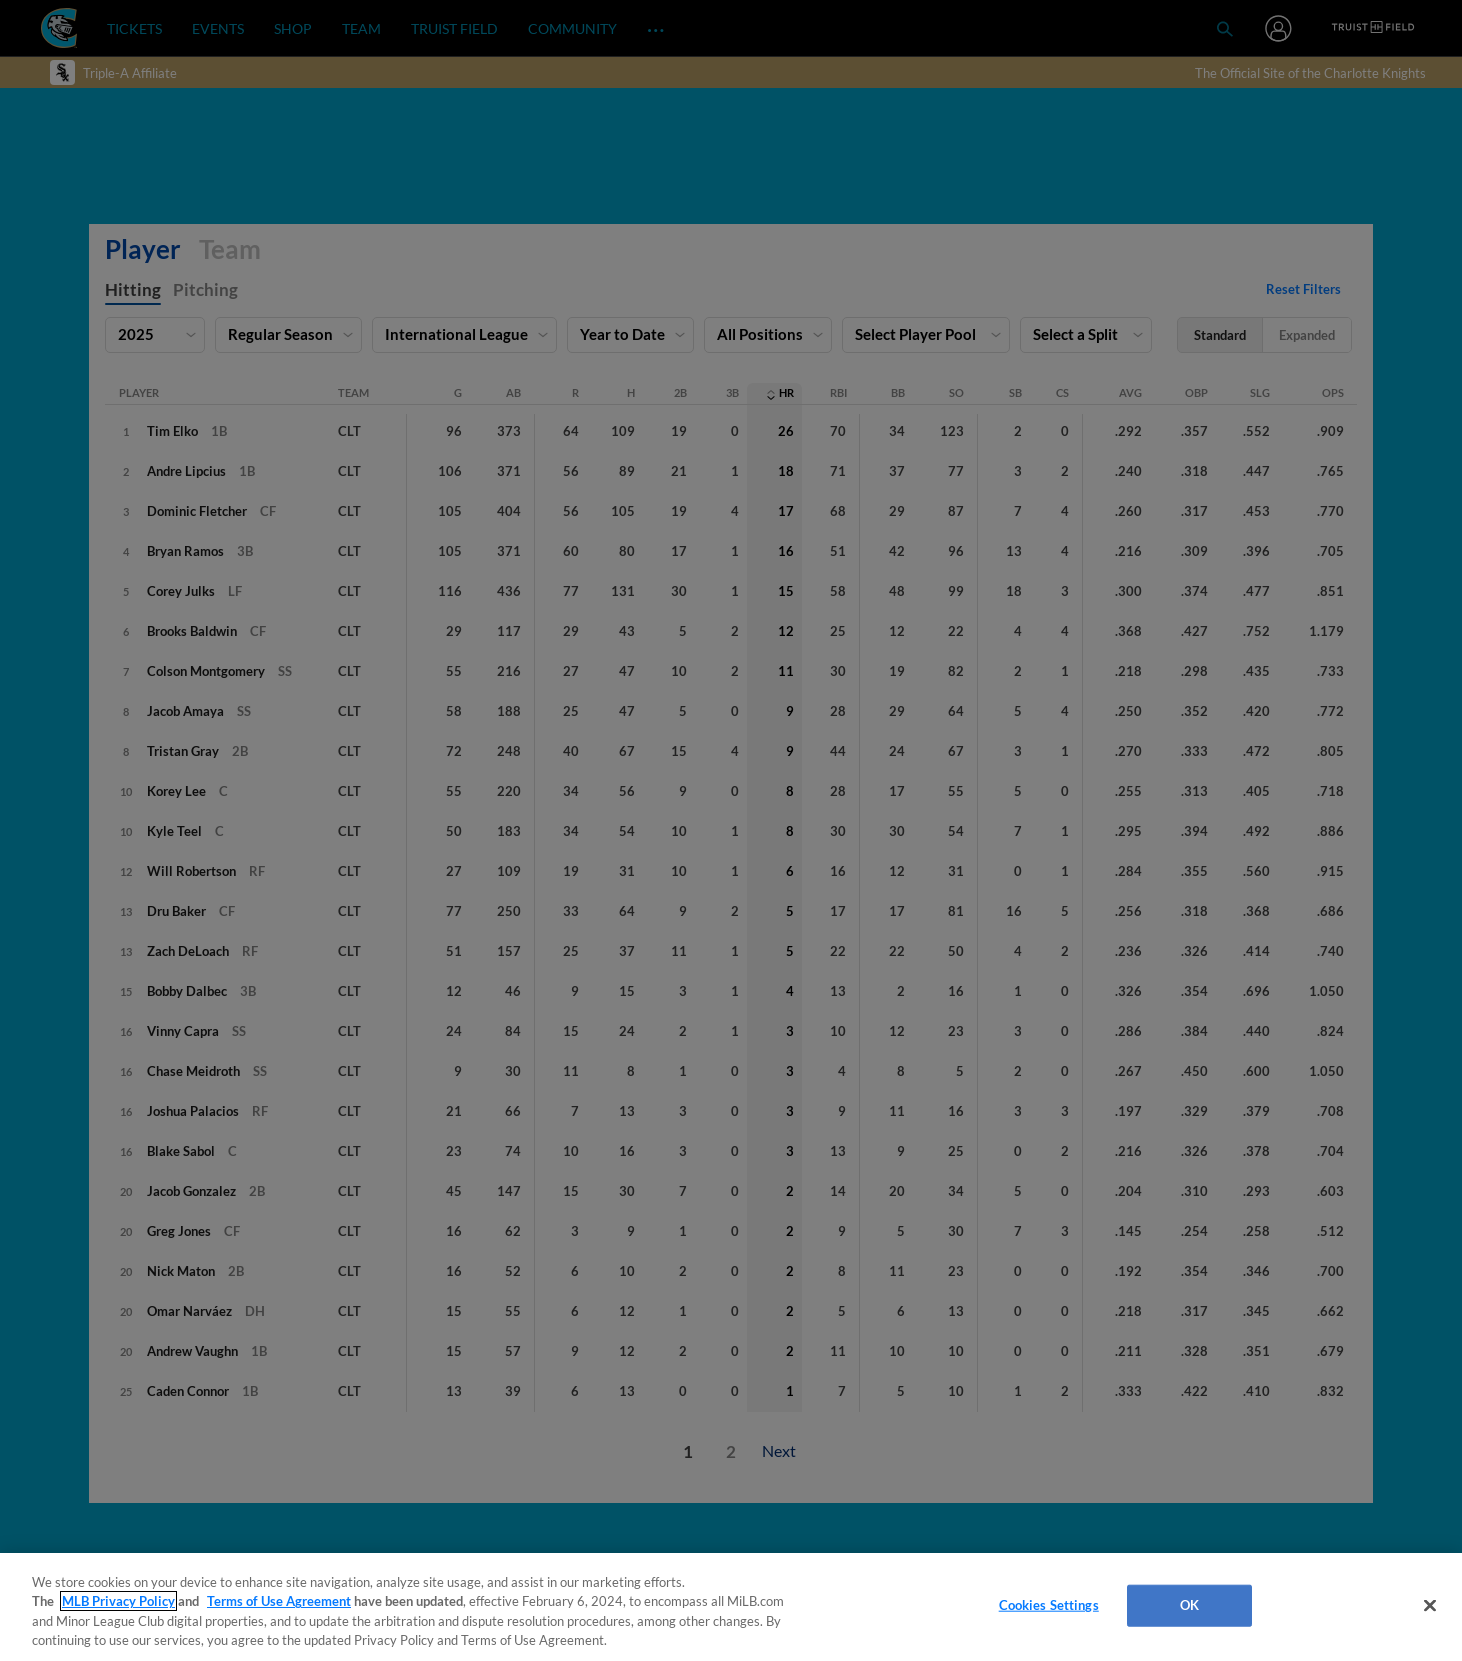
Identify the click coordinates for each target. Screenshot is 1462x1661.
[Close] (1430, 1605)
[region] (731, 1607)
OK (1189, 1605)
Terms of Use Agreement (279, 1601)
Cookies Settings (1049, 1605)
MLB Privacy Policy (118, 1601)
